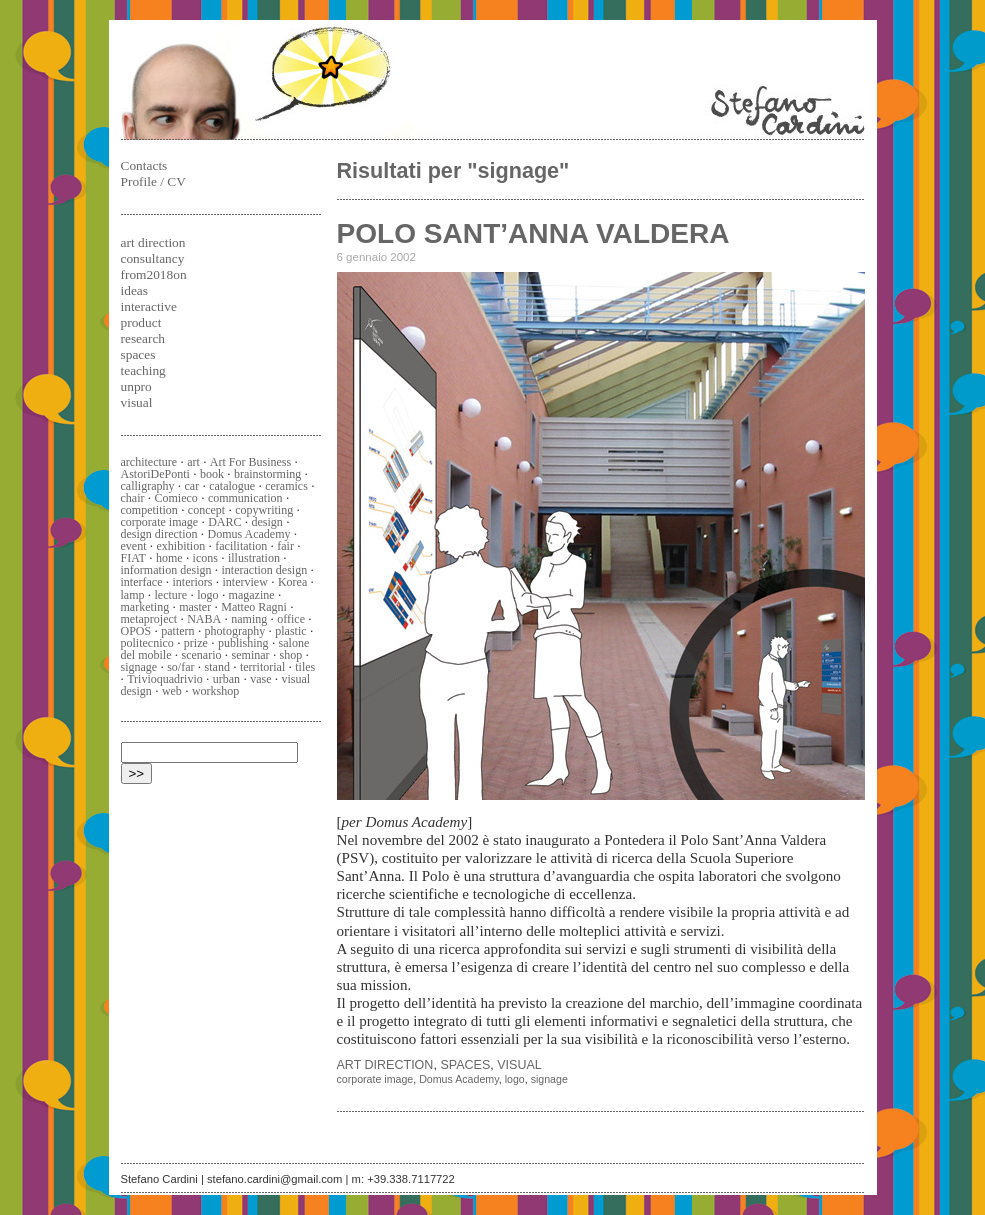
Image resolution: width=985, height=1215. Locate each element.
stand (217, 667)
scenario (202, 655)
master (195, 607)
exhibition (181, 546)
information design (166, 570)
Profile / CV (153, 181)
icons (205, 558)
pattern (177, 631)
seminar (251, 655)
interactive (149, 306)
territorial (262, 667)
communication (245, 498)
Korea (292, 582)
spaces (465, 1065)
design (267, 522)
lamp (133, 595)
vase (260, 679)
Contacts (144, 165)
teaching (143, 370)
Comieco (176, 498)
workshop (215, 691)
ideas (134, 290)
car (192, 486)
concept (206, 510)
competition (149, 510)
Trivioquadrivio (165, 679)
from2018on (154, 274)
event (134, 546)
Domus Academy (459, 1079)
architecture (149, 462)
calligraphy (148, 486)
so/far (180, 667)
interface (142, 582)
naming (249, 619)
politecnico (147, 643)
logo (515, 1079)
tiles (305, 667)
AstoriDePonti (155, 474)
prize (196, 643)
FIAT (133, 558)
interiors (193, 582)
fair (285, 546)
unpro (136, 386)
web (172, 691)
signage (549, 1079)
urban (226, 679)
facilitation (241, 546)
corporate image (375, 1079)
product (141, 322)
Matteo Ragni (254, 607)
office (291, 619)
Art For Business (250, 462)
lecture (171, 595)
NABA (204, 619)
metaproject (149, 619)
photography (235, 631)
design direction (159, 534)
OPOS (136, 631)
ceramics (286, 486)
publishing (243, 643)
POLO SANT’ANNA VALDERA (533, 233)
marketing (145, 607)
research (143, 338)
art (193, 462)
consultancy (153, 258)
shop (291, 655)
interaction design (265, 570)
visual (519, 1065)
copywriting (264, 510)
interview (245, 582)
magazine (252, 595)
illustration (254, 558)
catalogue (232, 486)
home (169, 558)
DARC (224, 522)
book (212, 474)
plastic (290, 631)
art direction (385, 1065)
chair (133, 498)
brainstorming (267, 474)
